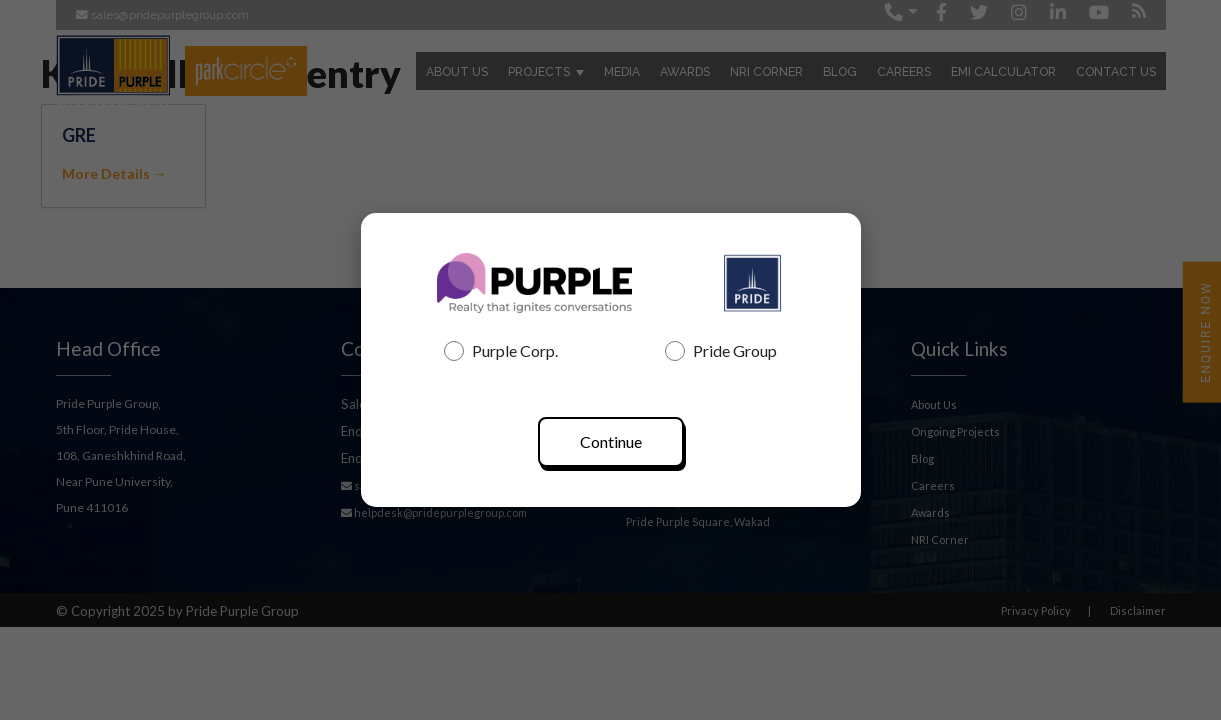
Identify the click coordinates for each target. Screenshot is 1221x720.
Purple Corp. (501, 351)
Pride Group (721, 351)
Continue (611, 441)
